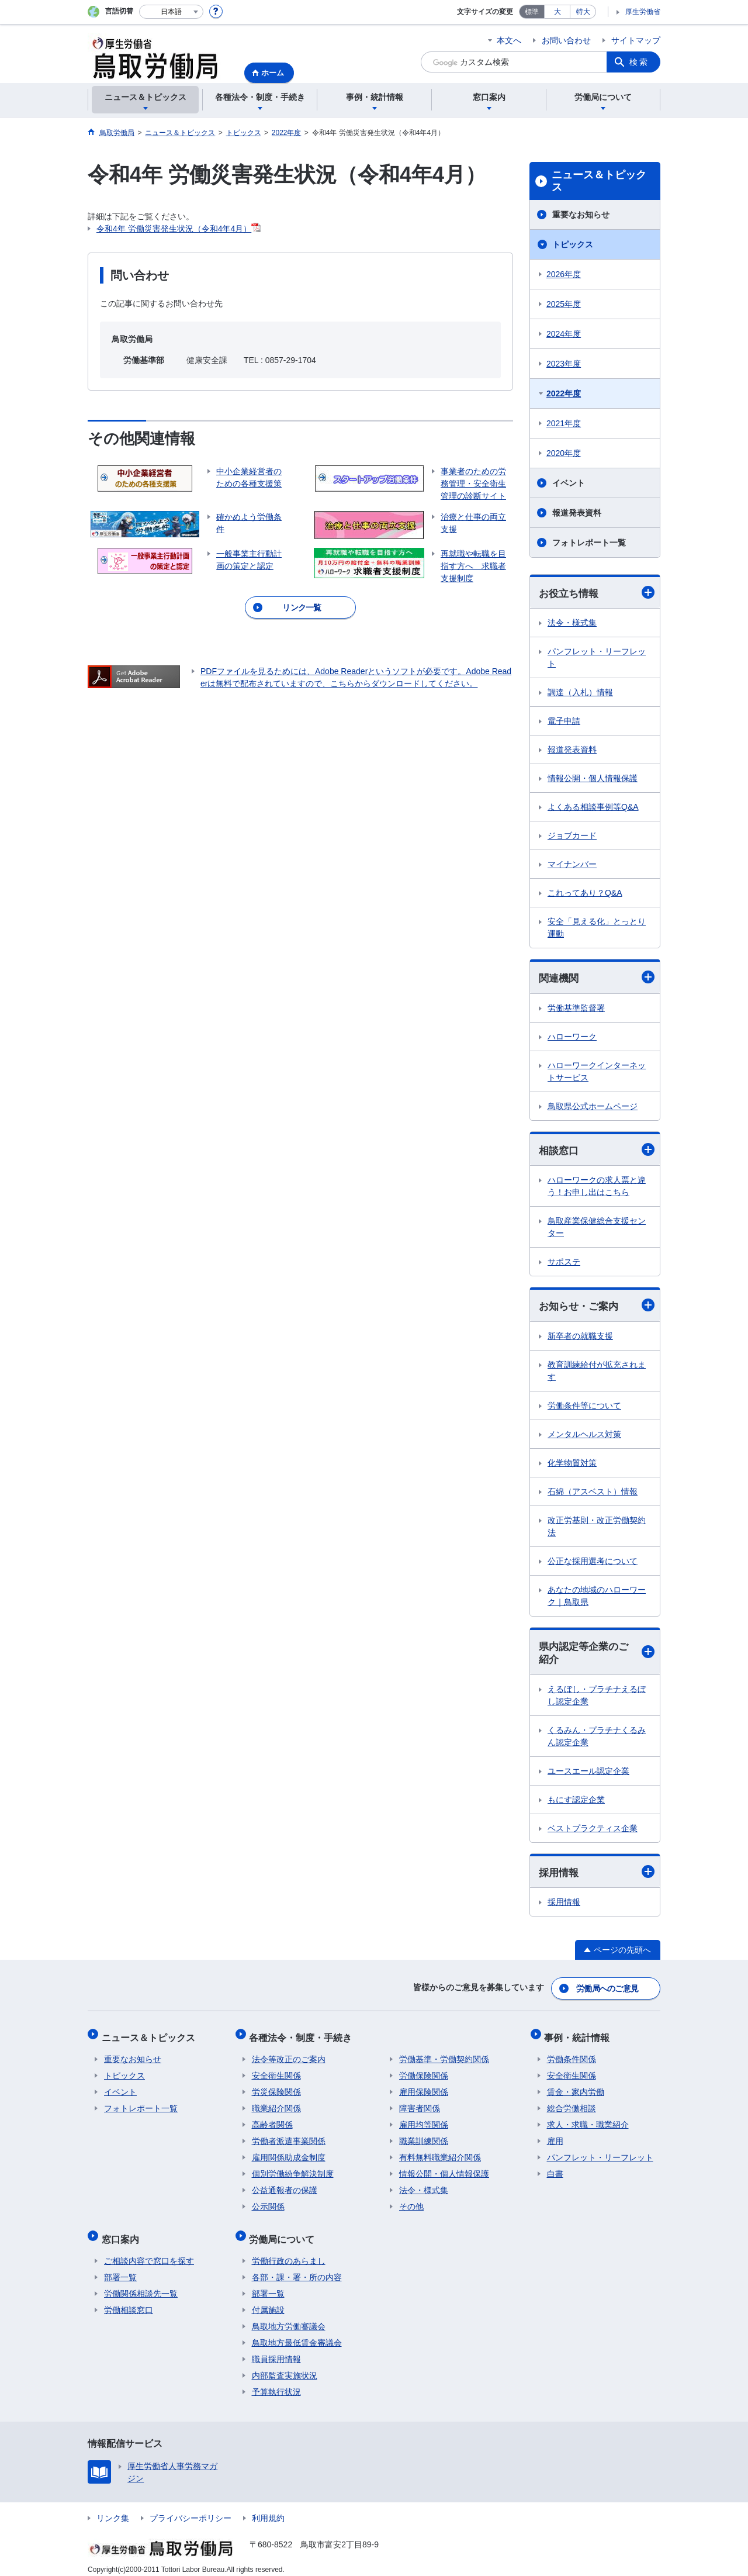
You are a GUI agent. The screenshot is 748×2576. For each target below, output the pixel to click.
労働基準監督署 (576, 1009)
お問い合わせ (566, 40)
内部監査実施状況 (284, 2366)
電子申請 (564, 721)
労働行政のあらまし (288, 2252)
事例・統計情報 (579, 2036)
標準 (532, 12)
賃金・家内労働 (575, 2088)
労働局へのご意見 (608, 1990)
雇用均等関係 (423, 2121)
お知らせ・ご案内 (596, 1307)
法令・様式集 (572, 623)
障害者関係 (419, 2104)
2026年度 (563, 274)
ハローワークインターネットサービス (597, 1072)
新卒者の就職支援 (580, 1338)
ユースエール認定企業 (588, 1774)
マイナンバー (572, 864)
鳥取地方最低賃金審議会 (297, 2334)
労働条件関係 (571, 2055)
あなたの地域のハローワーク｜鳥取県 (597, 1598)
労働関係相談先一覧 (141, 2285)
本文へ (509, 40)
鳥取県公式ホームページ (593, 1107)
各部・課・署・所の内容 (297, 2268)
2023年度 (563, 363)
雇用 (555, 2137)
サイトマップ (635, 40)
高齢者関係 (272, 2121)
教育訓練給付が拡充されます (597, 1373)
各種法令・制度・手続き (303, 2036)
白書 (555, 2170)
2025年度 (563, 304)
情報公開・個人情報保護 (593, 778)
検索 (639, 62)
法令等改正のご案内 (288, 2055)
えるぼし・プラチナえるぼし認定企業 (597, 1698)
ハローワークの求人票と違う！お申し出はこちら (597, 1188)
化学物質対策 (572, 1465)
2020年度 (563, 453)
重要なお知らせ (581, 214)
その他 (411, 2203)
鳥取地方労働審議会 (288, 2317)
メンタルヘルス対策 (584, 1436)
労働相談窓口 (128, 2301)
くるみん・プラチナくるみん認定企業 (597, 1739)
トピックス (572, 244)
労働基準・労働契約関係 (444, 2055)
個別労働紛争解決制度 (293, 2170)
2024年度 (563, 334)
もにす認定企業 (576, 1802)
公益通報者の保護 (284, 2186)
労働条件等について (584, 1408)
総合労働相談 (571, 2104)
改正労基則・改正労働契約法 (597, 1528)
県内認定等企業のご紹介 (596, 1655)
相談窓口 (596, 1151)
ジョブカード (572, 836)
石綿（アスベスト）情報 (593, 1493)
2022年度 (563, 393)
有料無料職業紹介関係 (440, 2154)
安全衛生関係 (276, 2072)
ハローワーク (572, 1037)
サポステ (564, 1263)
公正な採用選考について (593, 1563)
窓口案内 (122, 2232)
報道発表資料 (576, 512)
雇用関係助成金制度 (288, 2154)
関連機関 (596, 978)
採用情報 (596, 1875)
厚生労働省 (642, 12)
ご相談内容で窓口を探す (149, 2252)
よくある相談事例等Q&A (593, 807)
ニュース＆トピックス (599, 181)
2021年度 (563, 423)
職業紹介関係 (276, 2104)
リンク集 (112, 2509)
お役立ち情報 (596, 592)
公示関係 (268, 2203)
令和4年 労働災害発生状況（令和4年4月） (173, 228)
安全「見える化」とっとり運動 (597, 928)
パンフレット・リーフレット (597, 658)
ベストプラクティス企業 (593, 1831)
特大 (583, 12)
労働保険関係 (423, 2072)
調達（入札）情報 (580, 692)
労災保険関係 (276, 2088)
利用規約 (268, 2509)
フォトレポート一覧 (589, 542)
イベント (568, 483)
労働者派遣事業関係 (288, 2137)
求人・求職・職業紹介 (588, 2121)
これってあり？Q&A (585, 893)
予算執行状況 (276, 2383)
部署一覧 (120, 2268)
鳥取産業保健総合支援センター (597, 1228)
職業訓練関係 (423, 2137)
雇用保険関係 (423, 2088)
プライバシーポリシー (190, 2509)
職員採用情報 (276, 2350)
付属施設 (268, 2301)
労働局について (284, 2232)
